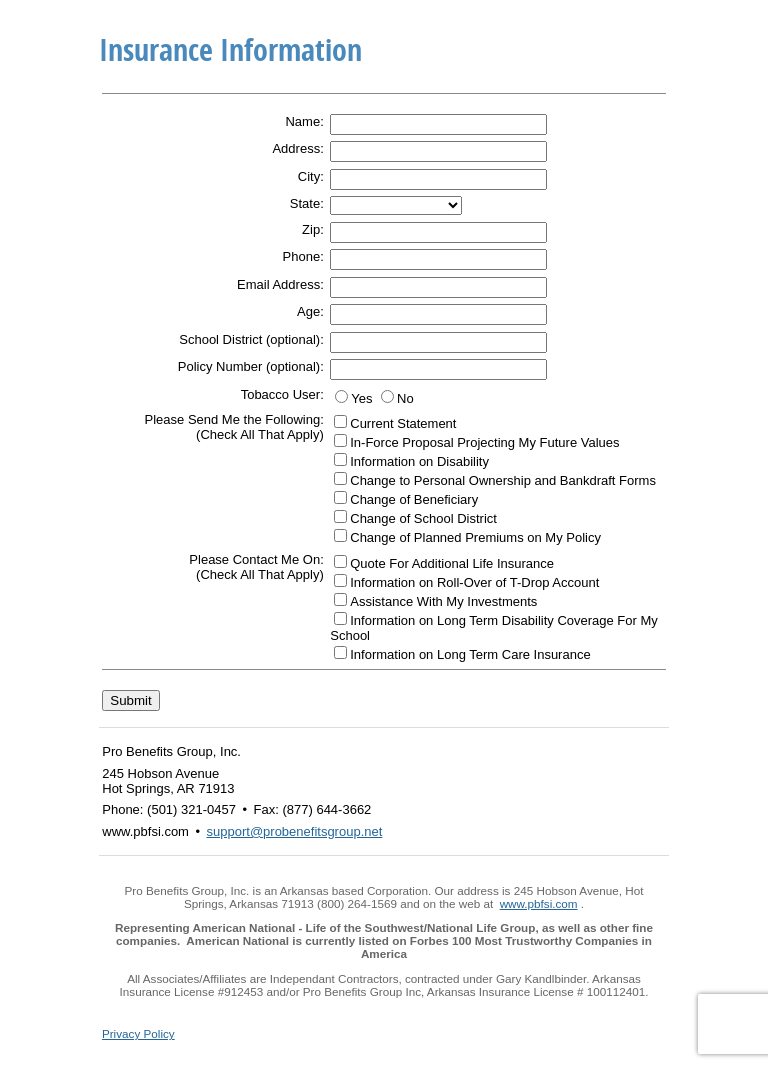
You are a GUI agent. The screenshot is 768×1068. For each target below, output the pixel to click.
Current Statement (403, 423)
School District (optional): (251, 339)
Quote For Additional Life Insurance (452, 563)
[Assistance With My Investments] (340, 599)
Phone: (303, 256)
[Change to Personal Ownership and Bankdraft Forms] (340, 478)
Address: (297, 148)
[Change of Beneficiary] (340, 497)
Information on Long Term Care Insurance (470, 654)
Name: (304, 121)
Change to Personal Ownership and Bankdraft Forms (503, 480)
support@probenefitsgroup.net (295, 831)
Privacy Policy (138, 1033)
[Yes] (341, 396)
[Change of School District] (340, 516)
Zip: (313, 229)
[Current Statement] (340, 421)
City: (311, 176)
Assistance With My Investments (443, 601)
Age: (310, 311)
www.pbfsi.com (539, 903)
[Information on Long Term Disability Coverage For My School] (340, 618)
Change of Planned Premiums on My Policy (475, 537)
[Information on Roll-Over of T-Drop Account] (340, 580)
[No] (387, 396)
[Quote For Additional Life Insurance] (340, 561)
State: (307, 203)
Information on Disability (419, 461)
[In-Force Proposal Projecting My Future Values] (340, 440)
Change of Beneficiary (414, 499)
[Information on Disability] (340, 459)
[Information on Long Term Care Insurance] (340, 652)
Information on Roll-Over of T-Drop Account (474, 582)
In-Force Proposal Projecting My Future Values (484, 442)
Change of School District (423, 518)
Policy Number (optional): (251, 366)
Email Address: (280, 284)
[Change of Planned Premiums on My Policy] (340, 535)
